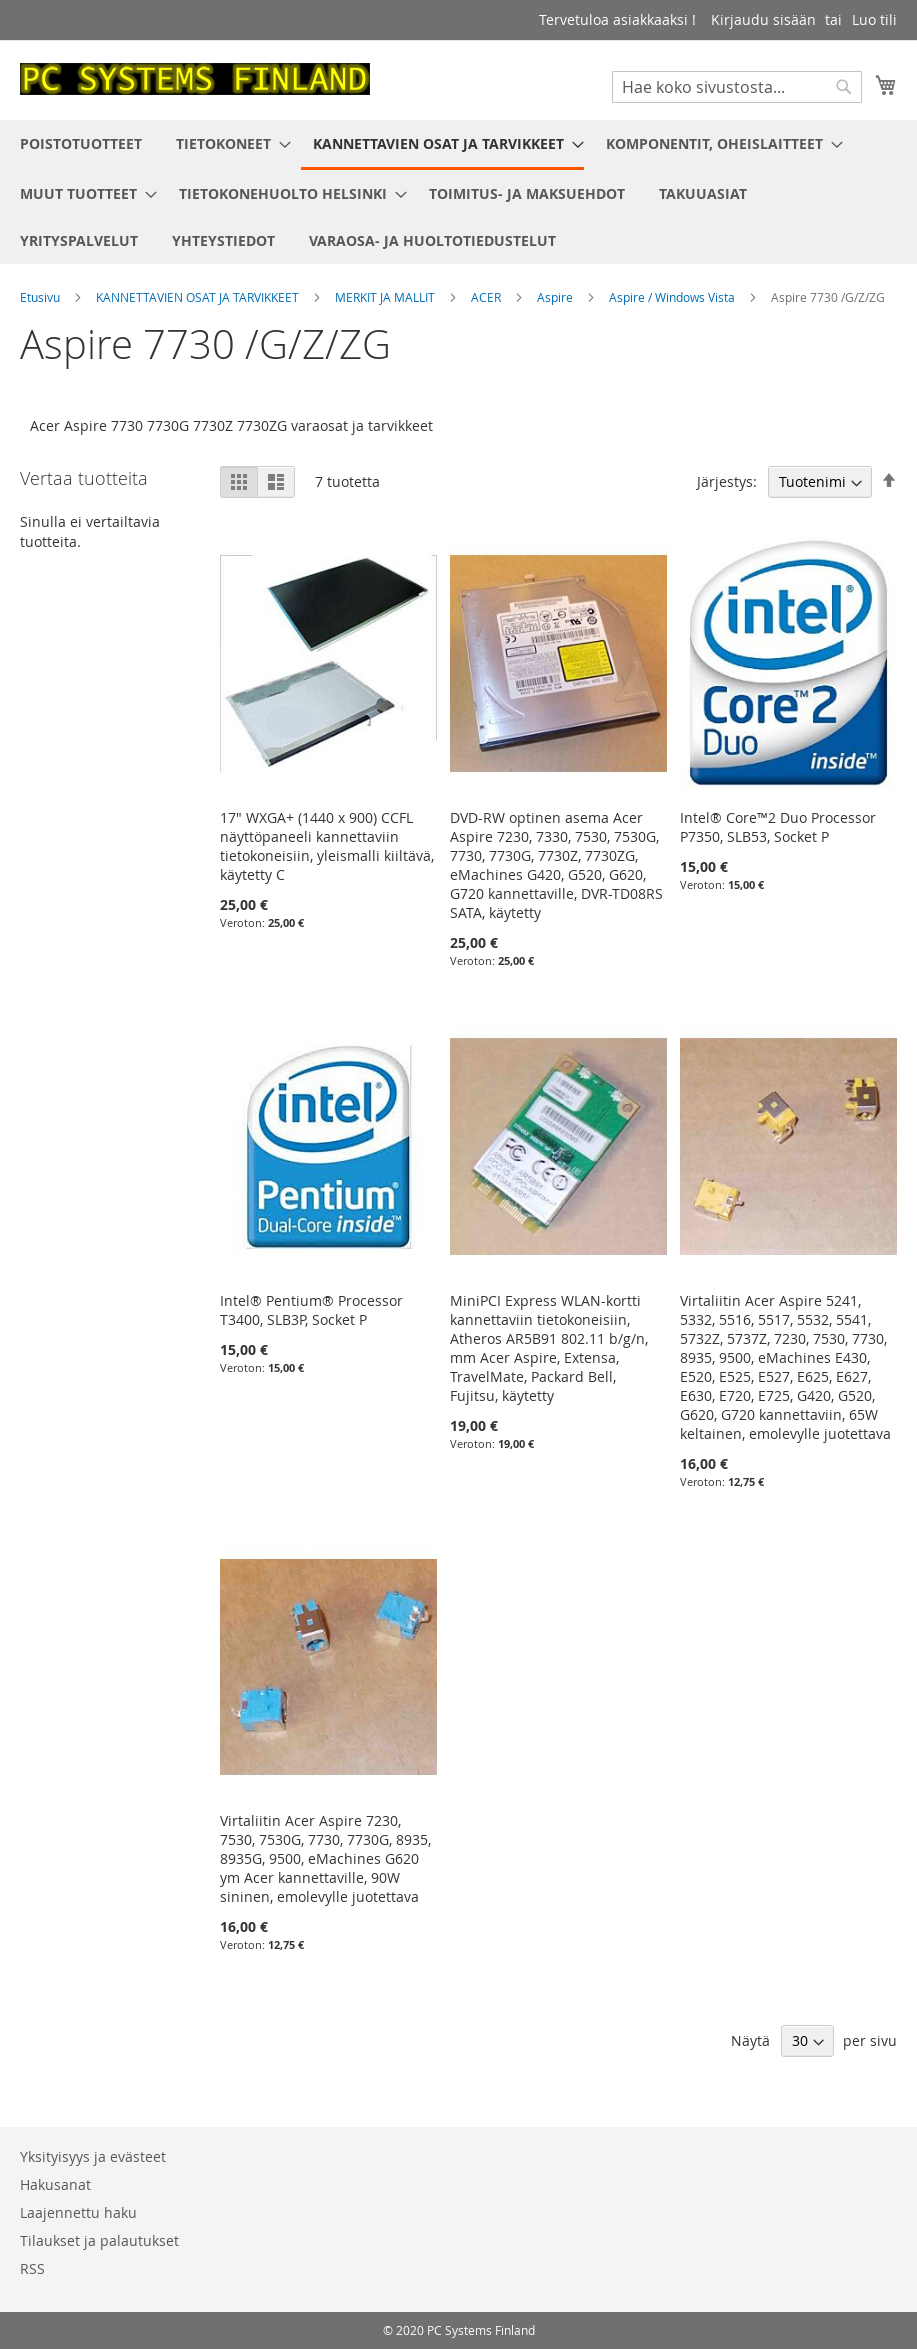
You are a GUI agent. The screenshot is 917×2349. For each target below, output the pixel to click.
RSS (32, 2268)
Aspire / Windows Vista (673, 297)
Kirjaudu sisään (763, 19)
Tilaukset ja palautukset (99, 2240)
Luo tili (874, 19)
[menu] (458, 192)
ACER (487, 297)
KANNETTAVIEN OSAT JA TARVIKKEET (199, 297)
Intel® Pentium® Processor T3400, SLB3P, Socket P (311, 1310)
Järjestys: (727, 481)
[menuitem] (81, 143)
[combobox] (737, 87)
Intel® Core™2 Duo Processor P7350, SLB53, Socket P (778, 827)
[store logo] (195, 79)
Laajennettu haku (78, 2212)
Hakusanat (55, 2184)
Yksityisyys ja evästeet (93, 2156)
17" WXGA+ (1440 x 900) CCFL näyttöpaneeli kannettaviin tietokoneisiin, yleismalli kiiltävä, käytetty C (327, 846)
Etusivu (41, 297)
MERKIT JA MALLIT (386, 297)
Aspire (556, 297)
